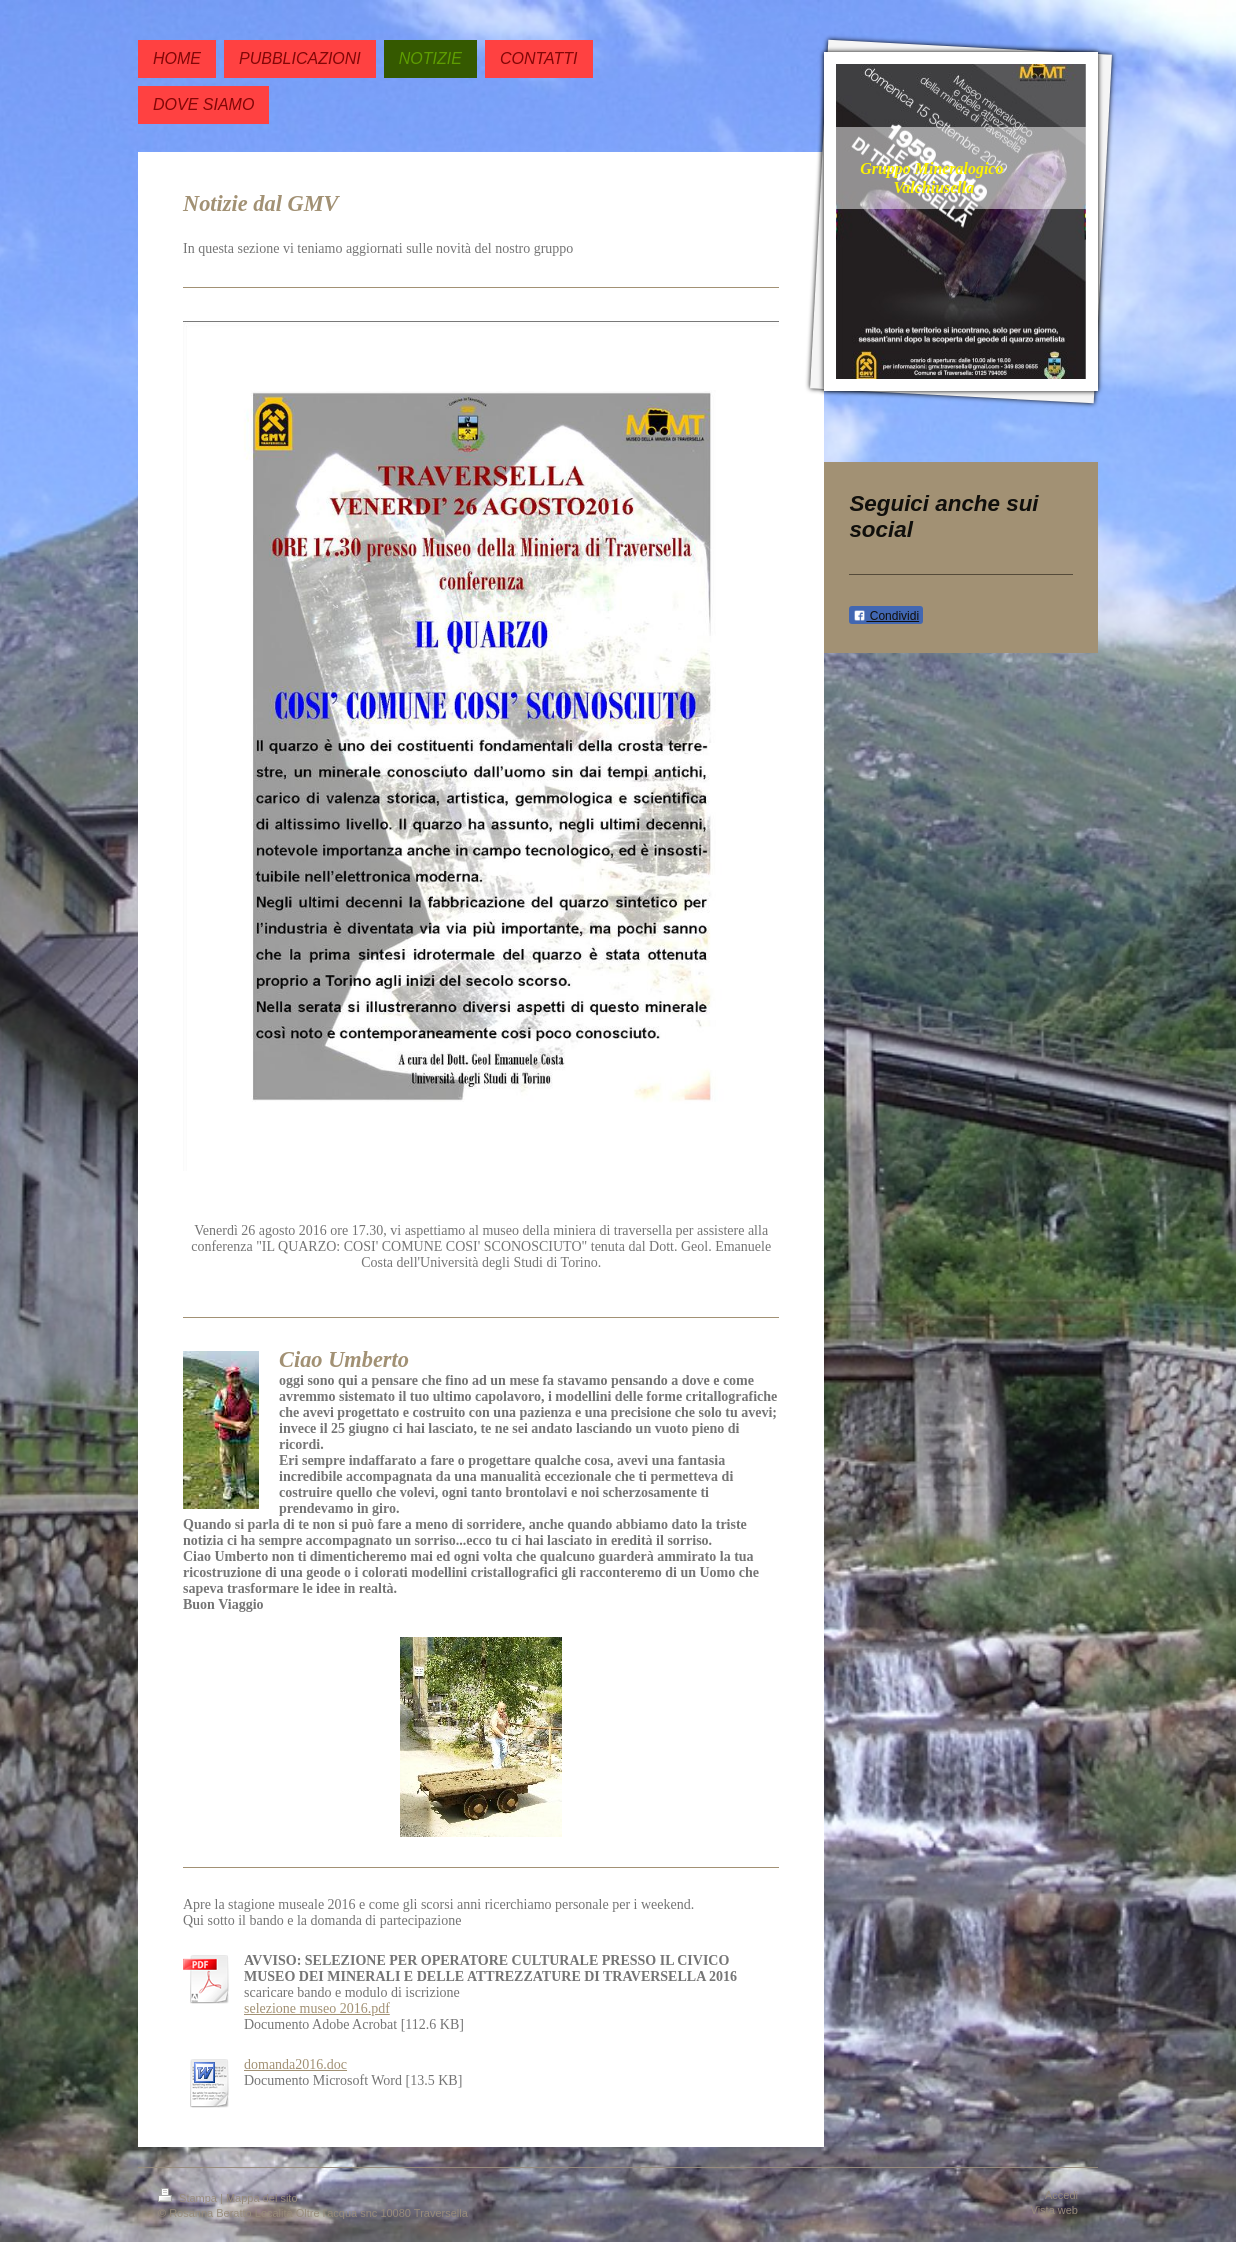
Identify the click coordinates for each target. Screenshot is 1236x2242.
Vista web (1055, 2210)
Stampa (189, 2198)
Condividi (886, 616)
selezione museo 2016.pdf (317, 2008)
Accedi (1061, 2195)
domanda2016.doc (295, 2064)
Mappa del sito (262, 2198)
